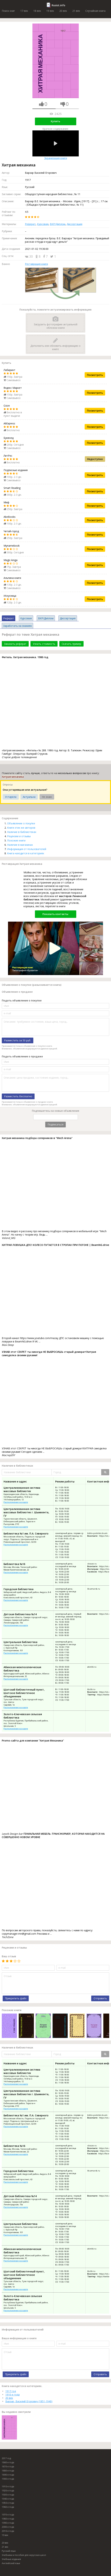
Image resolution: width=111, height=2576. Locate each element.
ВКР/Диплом (57, 224)
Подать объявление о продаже (22, 1056)
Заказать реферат (15, 643)
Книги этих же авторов (21, 827)
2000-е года (8, 2526)
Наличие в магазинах (20, 844)
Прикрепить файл (15, 1998)
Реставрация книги (36, 264)
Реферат (30, 224)
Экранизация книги (55, 145)
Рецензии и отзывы (19, 836)
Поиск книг (8, 10)
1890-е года (8, 2474)
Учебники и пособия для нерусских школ (24, 2555)
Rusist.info (58, 5)
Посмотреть (95, 375)
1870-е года (8, 2466)
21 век (76, 10)
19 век (50, 10)
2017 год (6, 2458)
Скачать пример (71, 643)
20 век (63, 10)
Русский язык (9, 2550)
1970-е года (8, 2514)
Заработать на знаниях (17, 625)
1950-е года (8, 2502)
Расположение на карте (16, 1502)
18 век (37, 10)
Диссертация (74, 224)
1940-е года (8, 2498)
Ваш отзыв (9, 1956)
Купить (55, 121)
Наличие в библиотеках (21, 832)
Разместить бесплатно (18, 1096)
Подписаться (55, 1124)
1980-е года (8, 2518)
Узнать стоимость (44, 643)
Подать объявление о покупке (22, 1000)
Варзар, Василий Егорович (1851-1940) (28, 2401)
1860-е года (8, 2462)
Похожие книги (16, 840)
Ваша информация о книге (19, 2338)
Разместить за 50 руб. (17, 1040)
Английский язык (11, 2563)
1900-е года (8, 2478)
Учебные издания (11, 2559)
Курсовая (42, 224)
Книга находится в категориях (25, 853)
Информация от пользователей (26, 849)
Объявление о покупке (21, 823)
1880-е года (8, 2470)
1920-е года (8, 2490)
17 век (24, 10)
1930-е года (8, 2494)
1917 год (10, 2391)
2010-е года (8, 2531)
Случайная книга (95, 10)
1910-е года (12, 2394)
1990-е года (8, 2522)
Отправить (100, 1998)
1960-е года (8, 2506)
